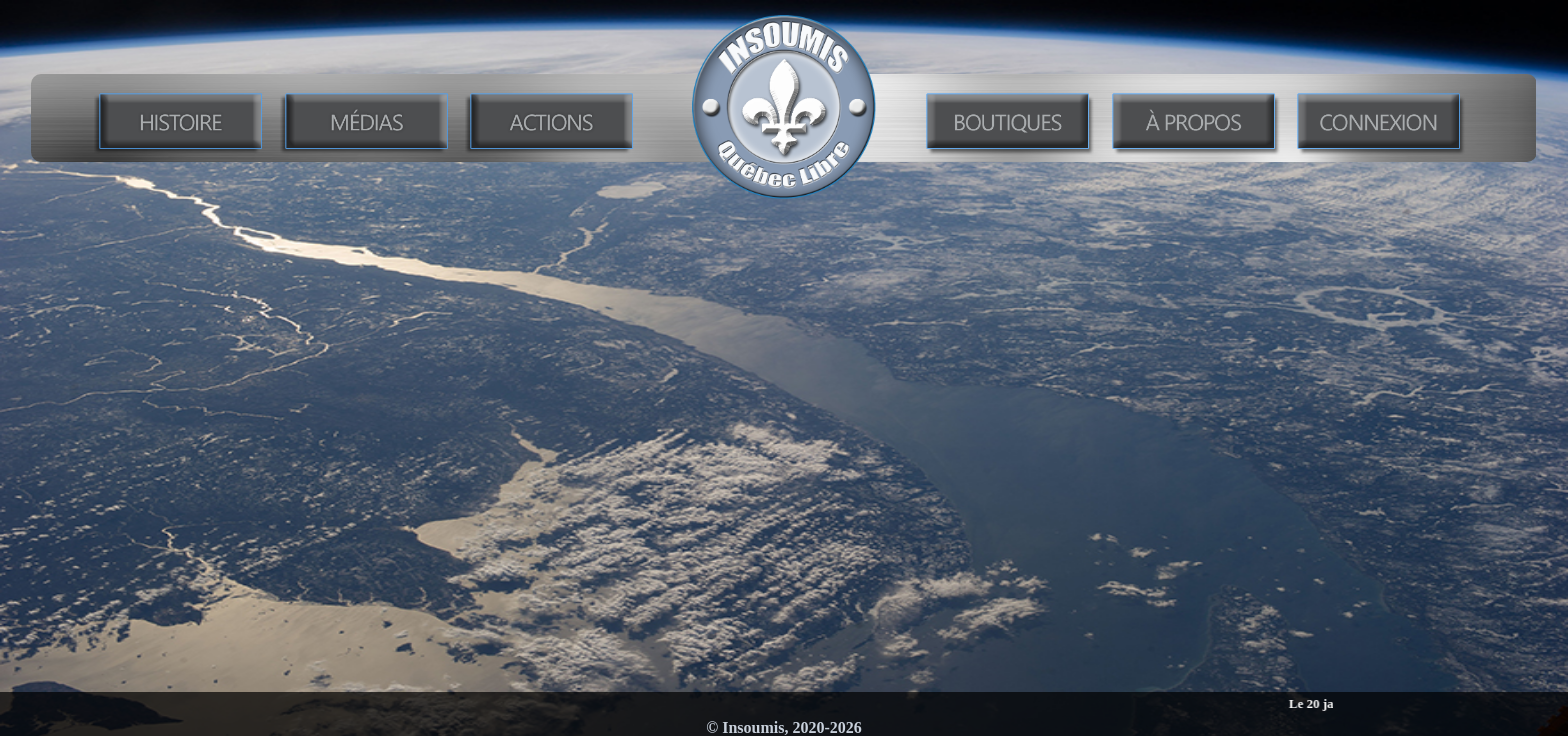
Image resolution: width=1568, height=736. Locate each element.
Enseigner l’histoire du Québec (784, 228)
